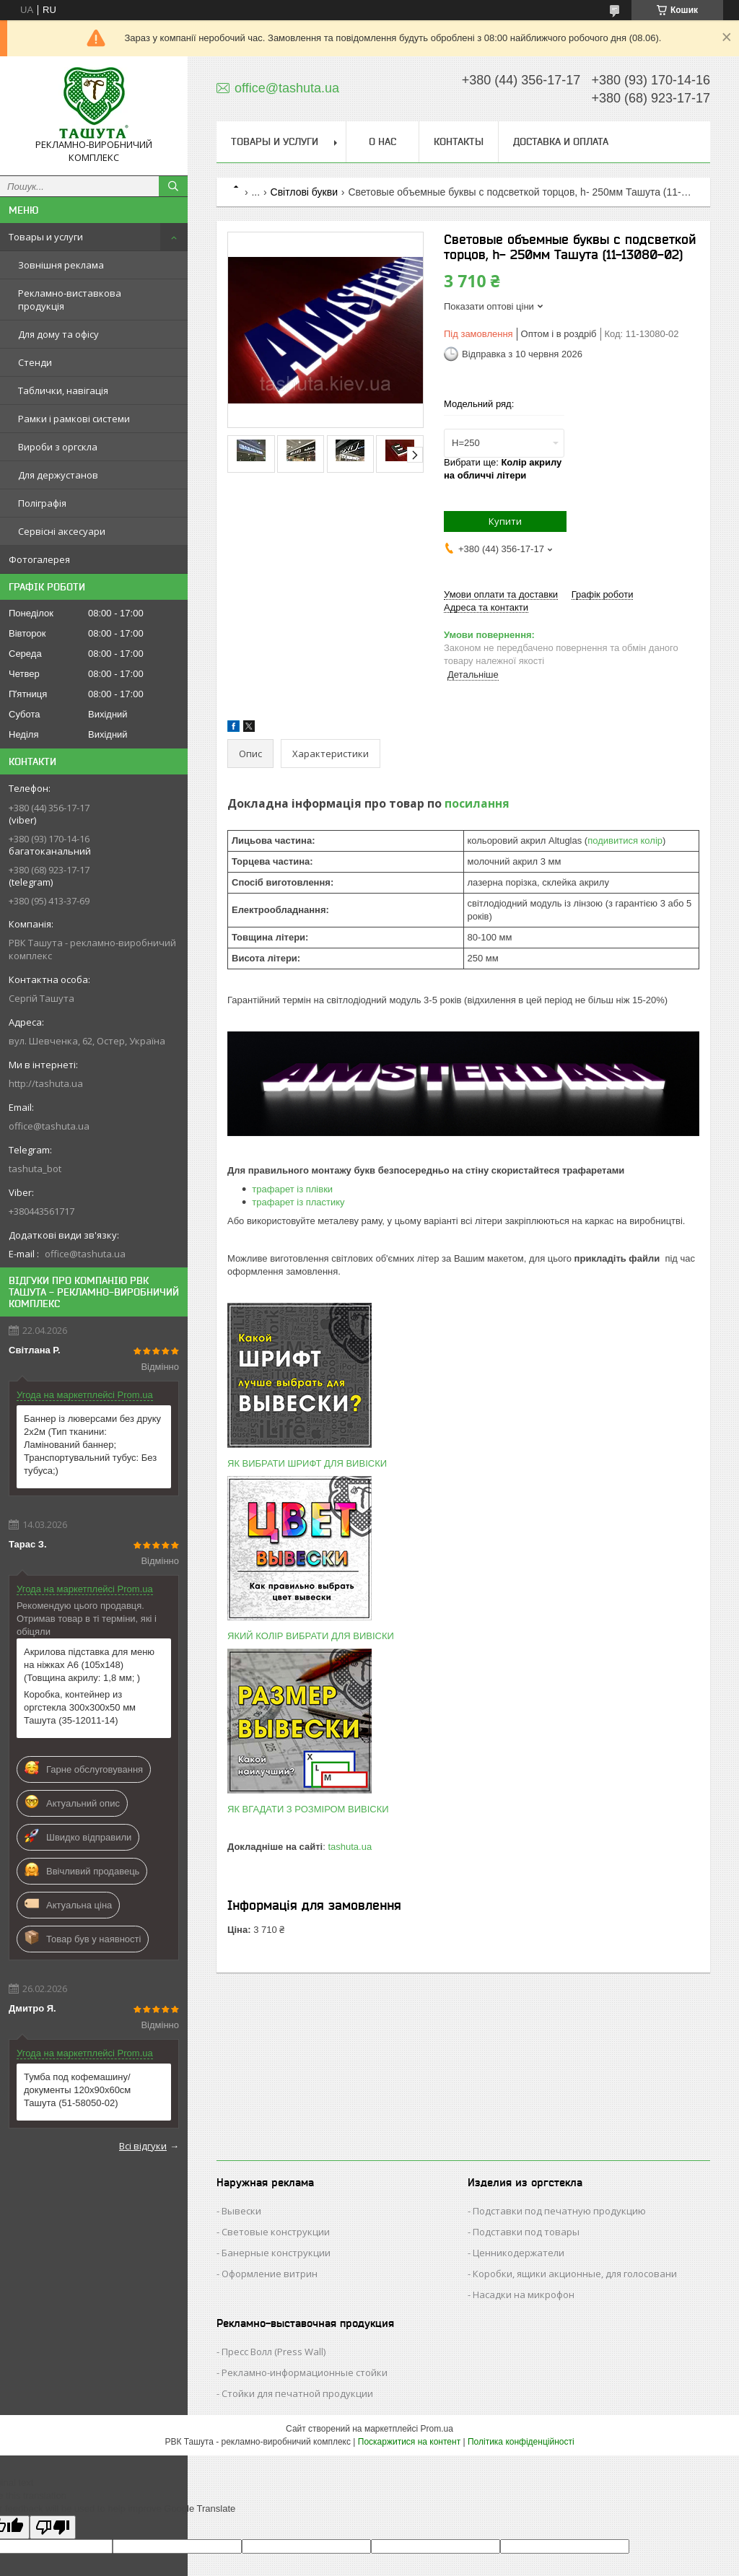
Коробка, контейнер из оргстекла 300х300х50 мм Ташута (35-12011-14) (80, 1707)
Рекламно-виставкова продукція (69, 300)
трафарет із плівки (292, 1189)
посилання (477, 803)
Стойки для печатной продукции (297, 2393)
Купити (505, 521)
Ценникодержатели (518, 2252)
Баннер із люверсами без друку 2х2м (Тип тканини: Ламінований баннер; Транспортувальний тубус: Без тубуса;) (92, 1444)
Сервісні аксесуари (61, 531)
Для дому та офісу (58, 334)
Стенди (35, 362)
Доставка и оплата (560, 141)
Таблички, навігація (63, 390)
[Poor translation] (53, 2527)
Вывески (241, 2210)
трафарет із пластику (298, 1202)
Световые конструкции (276, 2231)
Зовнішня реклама (61, 264)
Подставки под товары (526, 2231)
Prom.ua (437, 2429)
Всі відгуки (143, 2145)
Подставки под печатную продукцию (559, 2210)
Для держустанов (58, 474)
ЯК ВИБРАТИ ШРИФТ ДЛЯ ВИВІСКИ (307, 1463)
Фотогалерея (39, 559)
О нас (382, 141)
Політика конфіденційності (521, 2442)
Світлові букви (304, 192)
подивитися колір (625, 840)
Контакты (459, 141)
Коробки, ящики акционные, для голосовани (575, 2273)
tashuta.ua (350, 1846)
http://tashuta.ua (46, 1083)
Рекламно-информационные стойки (305, 2372)
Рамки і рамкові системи (74, 418)
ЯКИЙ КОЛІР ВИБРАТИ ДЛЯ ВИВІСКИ (310, 1635)
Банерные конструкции (276, 2252)
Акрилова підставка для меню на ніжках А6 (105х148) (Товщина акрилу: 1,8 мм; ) (89, 1664)
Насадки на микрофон (523, 2294)
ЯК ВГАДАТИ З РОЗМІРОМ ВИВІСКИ (308, 1809)
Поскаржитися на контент (409, 2442)
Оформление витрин (270, 2273)
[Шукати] (173, 186)
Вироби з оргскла (57, 446)
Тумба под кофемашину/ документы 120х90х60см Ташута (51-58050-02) (77, 2089)
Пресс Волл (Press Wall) (273, 2351)
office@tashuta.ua (49, 1125)
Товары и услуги (46, 236)
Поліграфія (42, 503)
